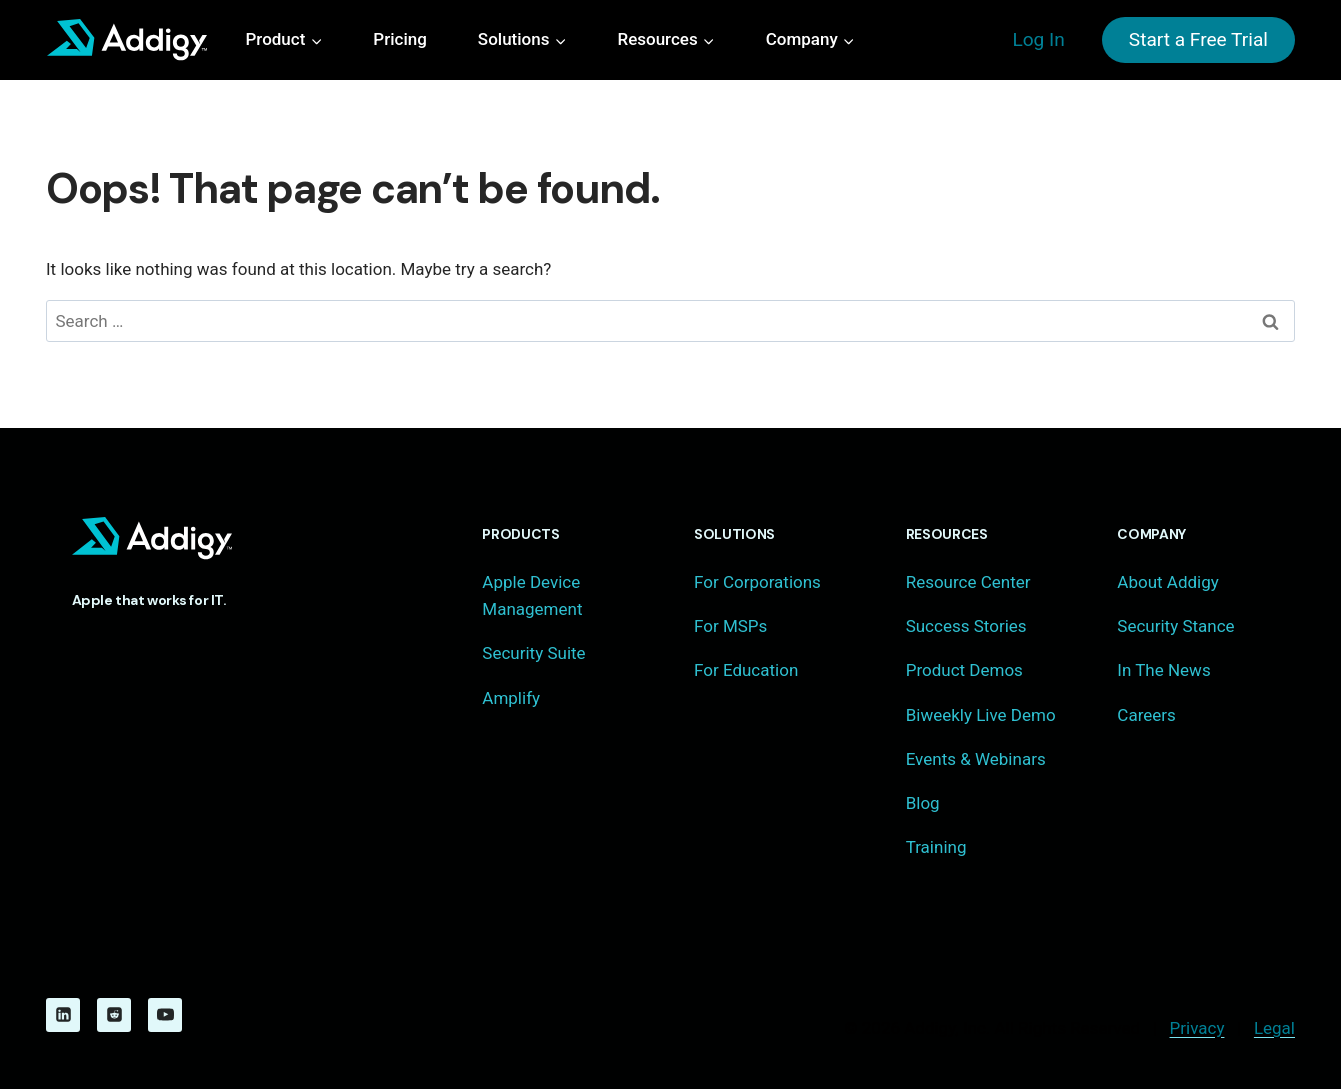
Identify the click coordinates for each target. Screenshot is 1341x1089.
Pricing (400, 39)
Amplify (511, 698)
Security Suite (533, 653)
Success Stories (966, 626)
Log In (1038, 39)
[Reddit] (114, 1015)
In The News (1163, 670)
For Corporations (757, 582)
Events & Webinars (976, 759)
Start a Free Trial (1198, 39)
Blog (923, 803)
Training (936, 847)
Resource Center (968, 582)
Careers (1146, 715)
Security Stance (1175, 626)
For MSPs (730, 626)
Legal (1274, 1028)
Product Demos (964, 670)
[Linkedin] (63, 1015)
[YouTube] (165, 1015)
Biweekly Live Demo (981, 715)
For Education (746, 670)
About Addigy (1167, 582)
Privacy (1197, 1028)
